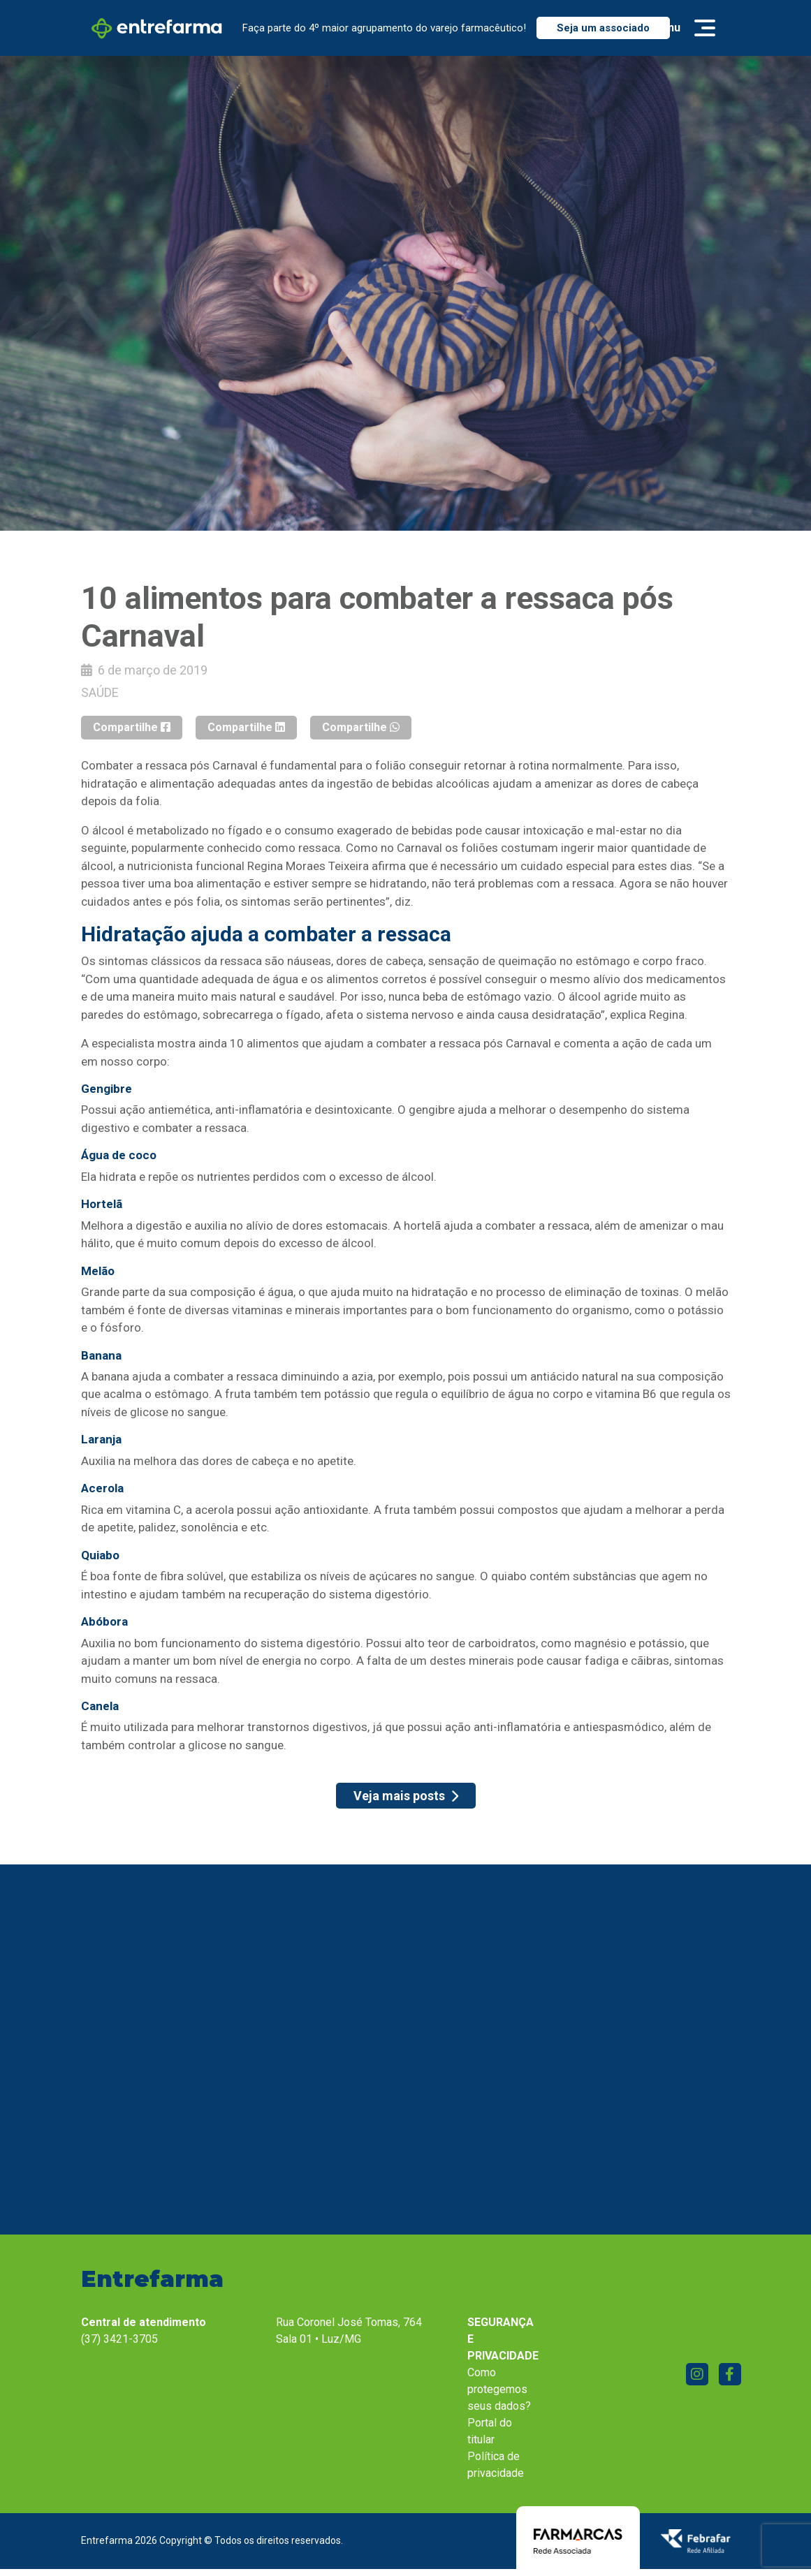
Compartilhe (131, 727)
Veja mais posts (405, 1795)
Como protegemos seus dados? (499, 2389)
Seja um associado (603, 28)
